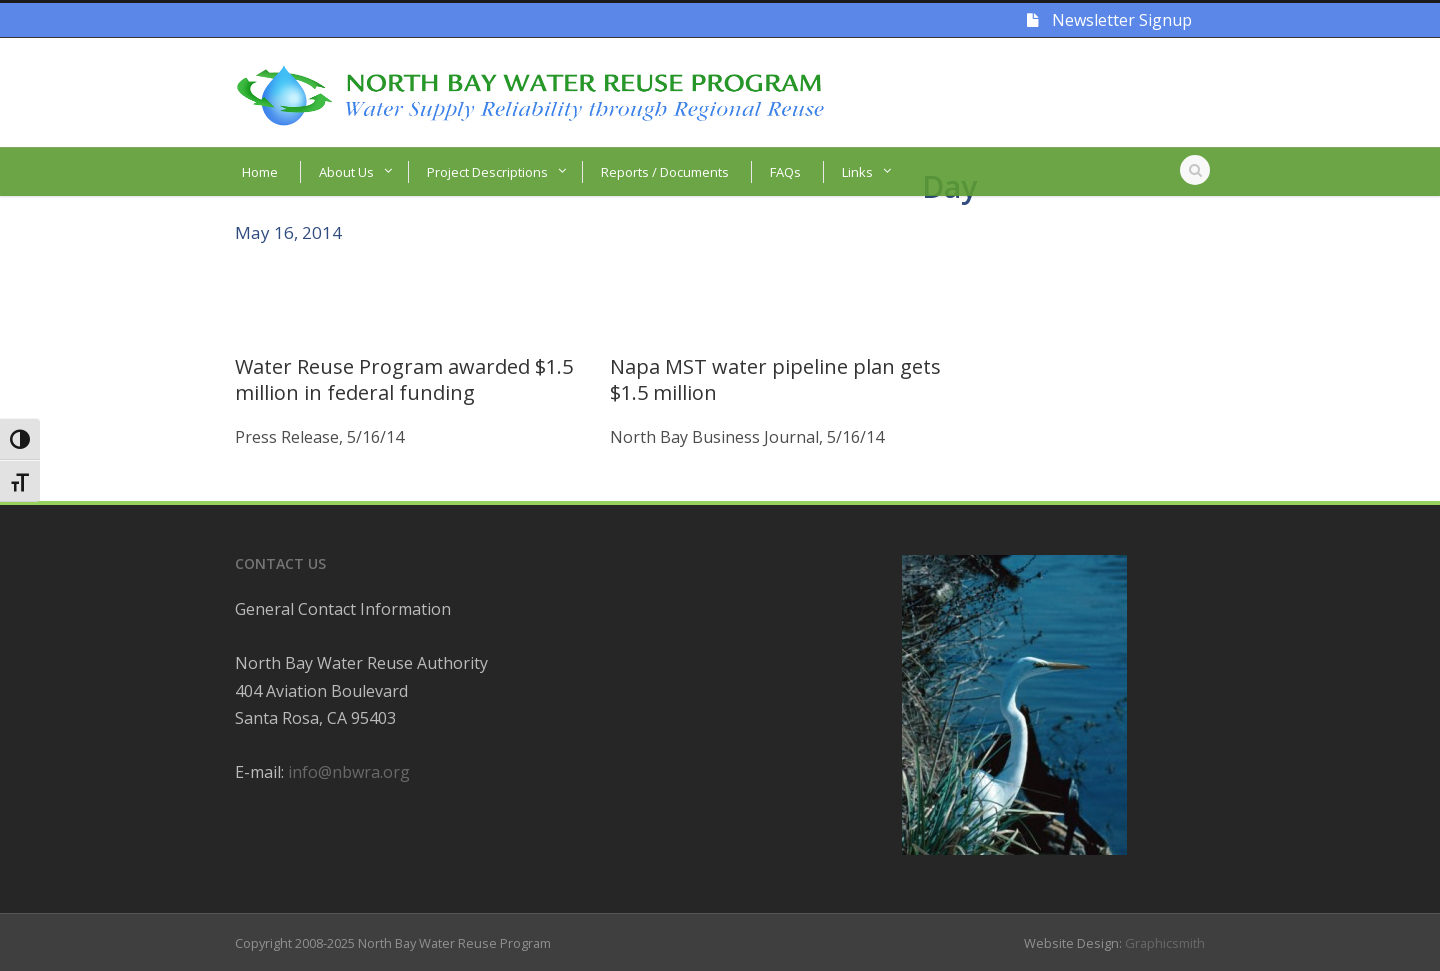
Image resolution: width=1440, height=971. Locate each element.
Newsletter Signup (1109, 20)
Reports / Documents (665, 172)
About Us (346, 172)
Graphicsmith (1165, 943)
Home (260, 172)
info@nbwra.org (349, 772)
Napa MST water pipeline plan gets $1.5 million (775, 379)
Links (857, 172)
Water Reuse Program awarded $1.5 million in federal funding (404, 379)
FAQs (785, 172)
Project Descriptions (487, 172)
